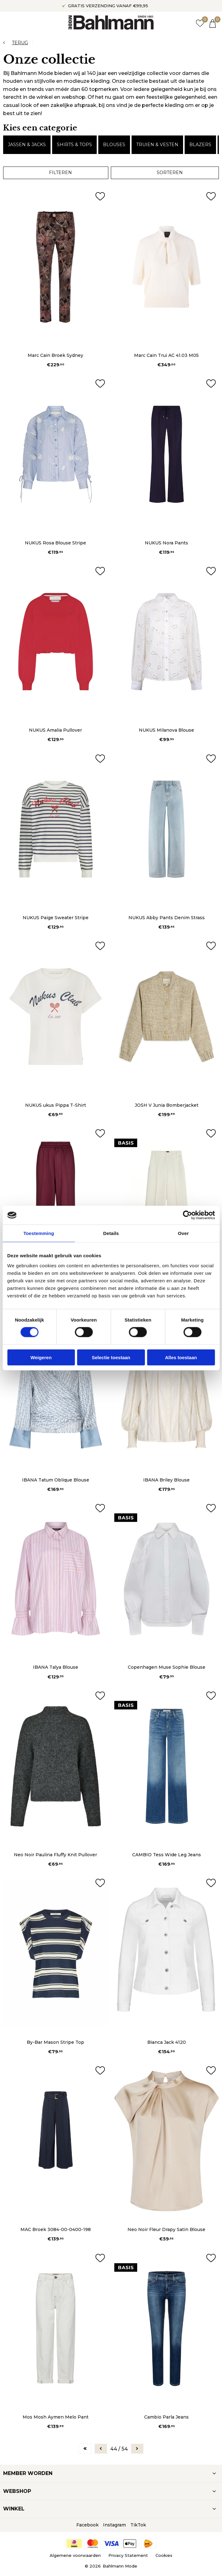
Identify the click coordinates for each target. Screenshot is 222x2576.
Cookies (163, 2555)
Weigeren (40, 1357)
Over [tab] (183, 1233)
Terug (20, 42)
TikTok (138, 2525)
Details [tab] (111, 1233)
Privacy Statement (128, 2555)
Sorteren (170, 172)
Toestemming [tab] (38, 1233)
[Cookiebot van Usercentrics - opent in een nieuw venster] (187, 1215)
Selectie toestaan (111, 1357)
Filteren (60, 172)
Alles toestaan (181, 1357)
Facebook (87, 2525)
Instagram (114, 2525)
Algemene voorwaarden (75, 2555)
